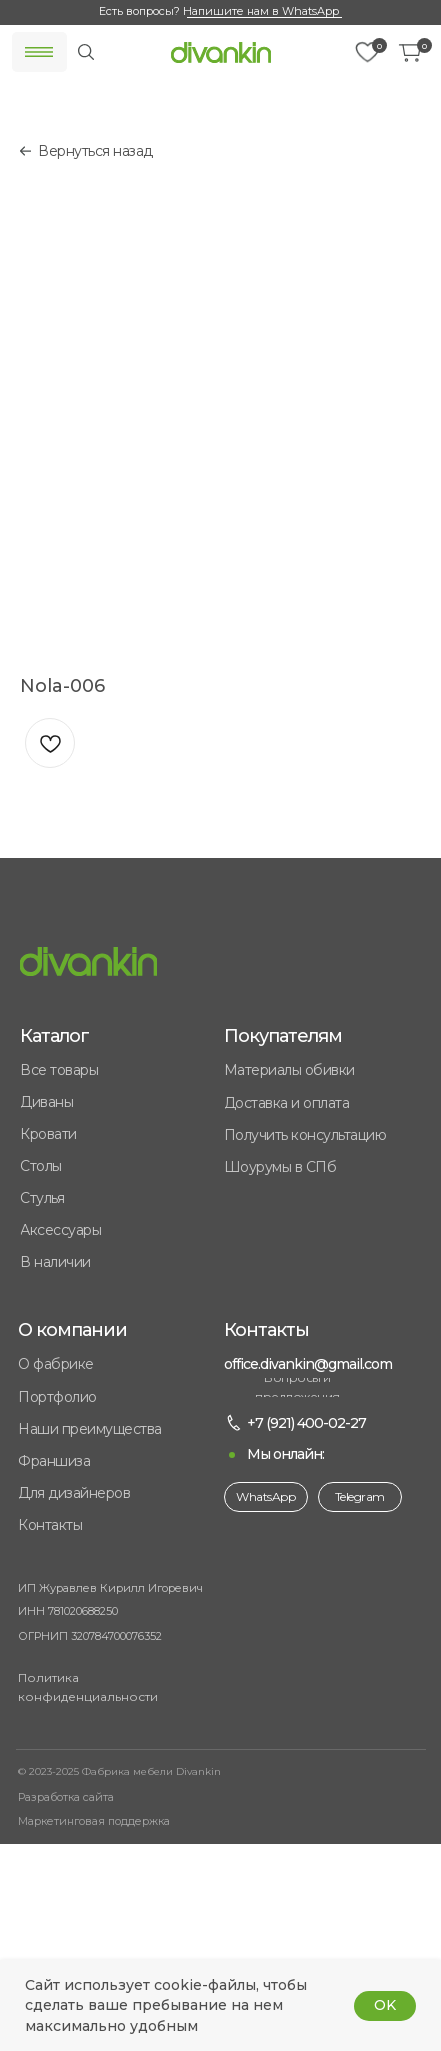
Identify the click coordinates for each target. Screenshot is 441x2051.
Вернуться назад (95, 151)
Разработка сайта (66, 1797)
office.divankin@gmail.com (308, 1364)
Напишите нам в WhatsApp (261, 11)
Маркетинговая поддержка (94, 1821)
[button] (121, 1461)
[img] (221, 52)
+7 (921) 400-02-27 (306, 1423)
